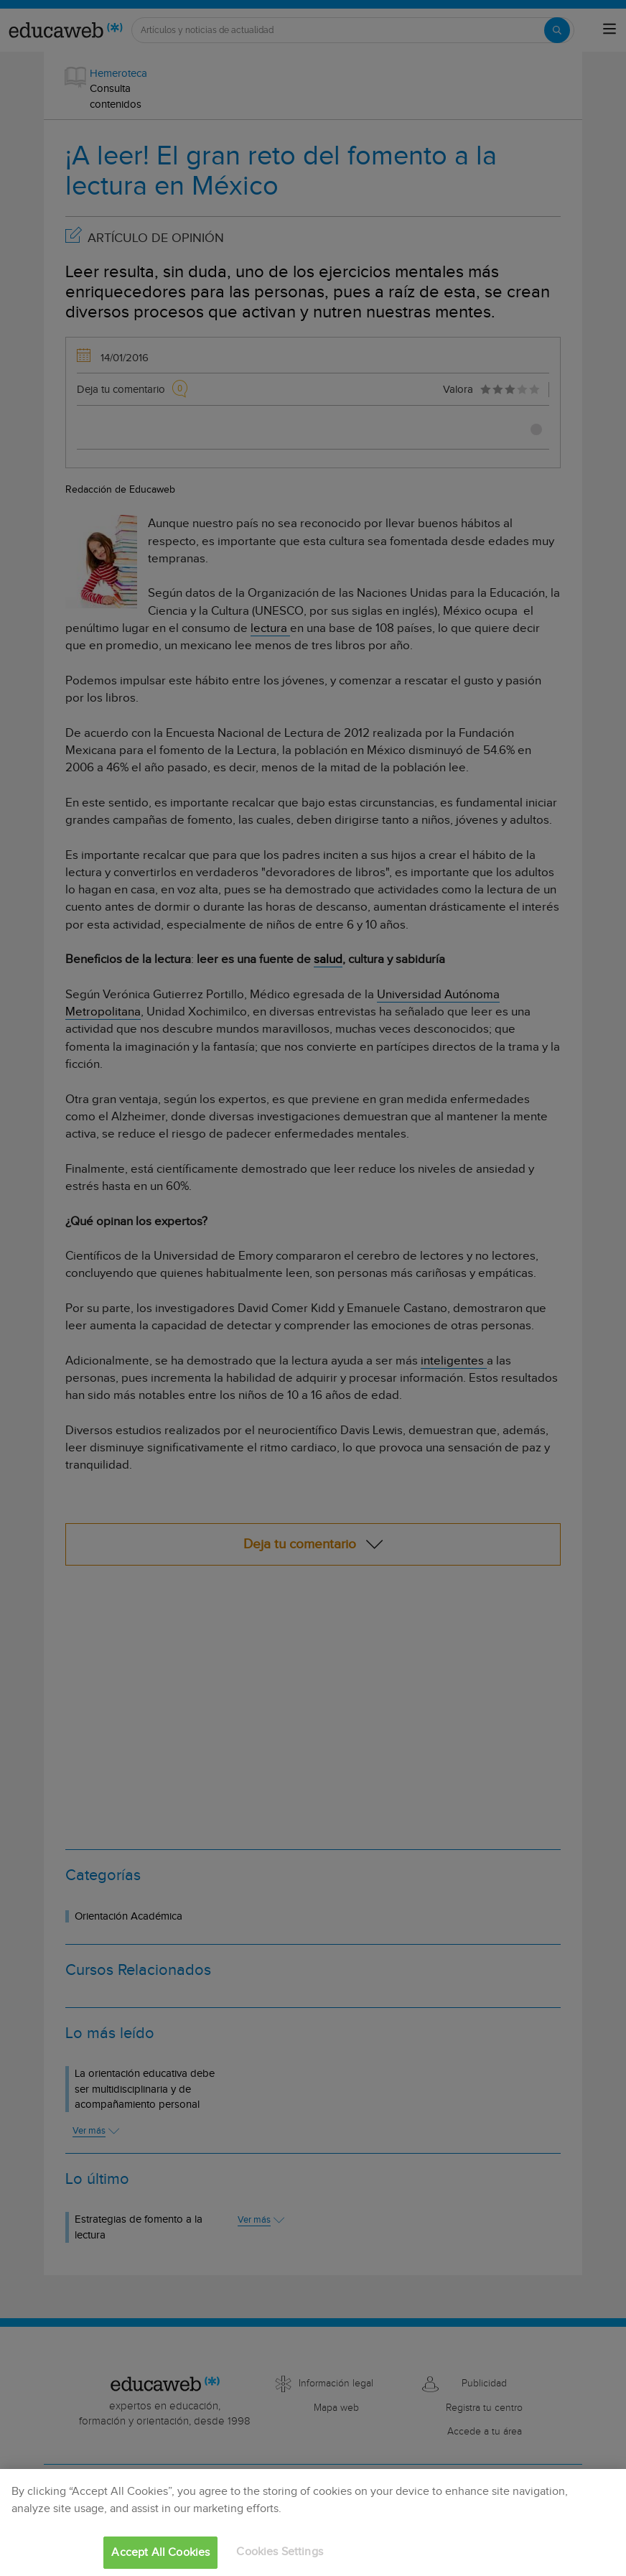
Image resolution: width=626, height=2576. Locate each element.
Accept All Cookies (160, 2552)
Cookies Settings (279, 2552)
